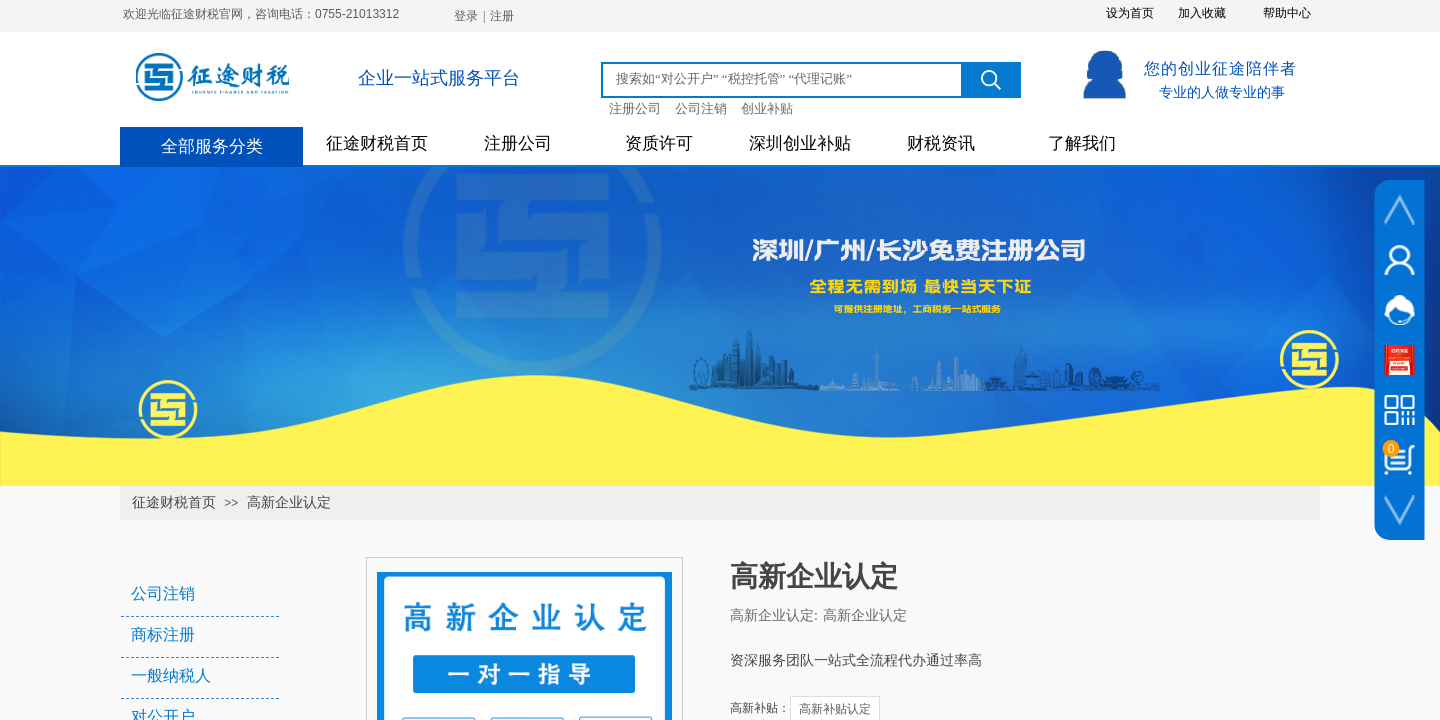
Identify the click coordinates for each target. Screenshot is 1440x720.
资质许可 (659, 143)
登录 (466, 16)
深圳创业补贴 (800, 143)
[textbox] (785, 79)
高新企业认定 (289, 502)
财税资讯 (941, 143)
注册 (502, 16)
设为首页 (1130, 13)
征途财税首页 (377, 143)
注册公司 (518, 143)
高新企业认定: (774, 615)
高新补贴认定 (835, 709)
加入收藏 (1202, 13)
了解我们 (1082, 143)
